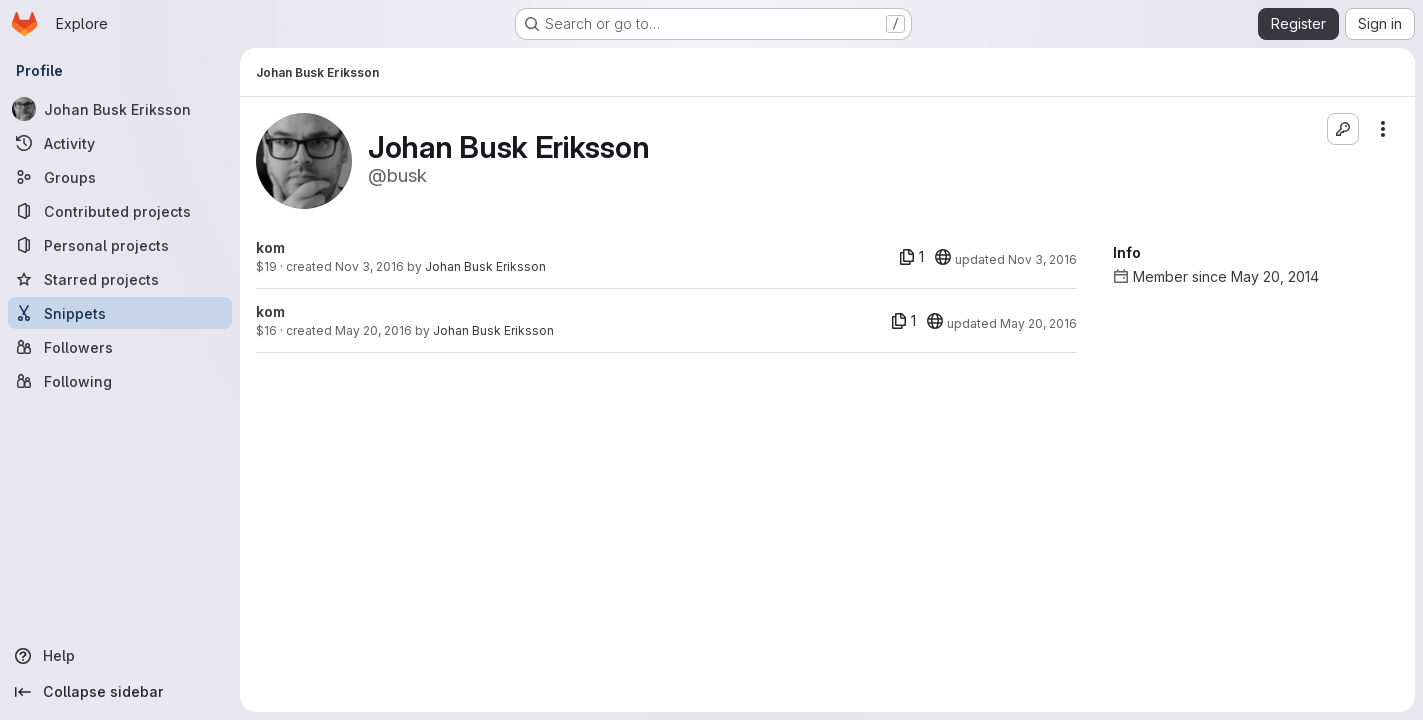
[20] (943, 257)
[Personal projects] (120, 245)
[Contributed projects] (120, 211)
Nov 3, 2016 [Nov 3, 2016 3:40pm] (369, 266)
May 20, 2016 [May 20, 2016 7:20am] (373, 330)
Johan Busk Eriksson (485, 266)
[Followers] (120, 347)
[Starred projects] (120, 279)
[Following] (120, 381)
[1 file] (911, 257)
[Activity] (120, 143)
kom (270, 247)
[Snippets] (120, 313)
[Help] (120, 656)
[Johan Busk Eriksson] (120, 109)
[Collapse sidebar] (120, 692)
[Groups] (120, 177)
